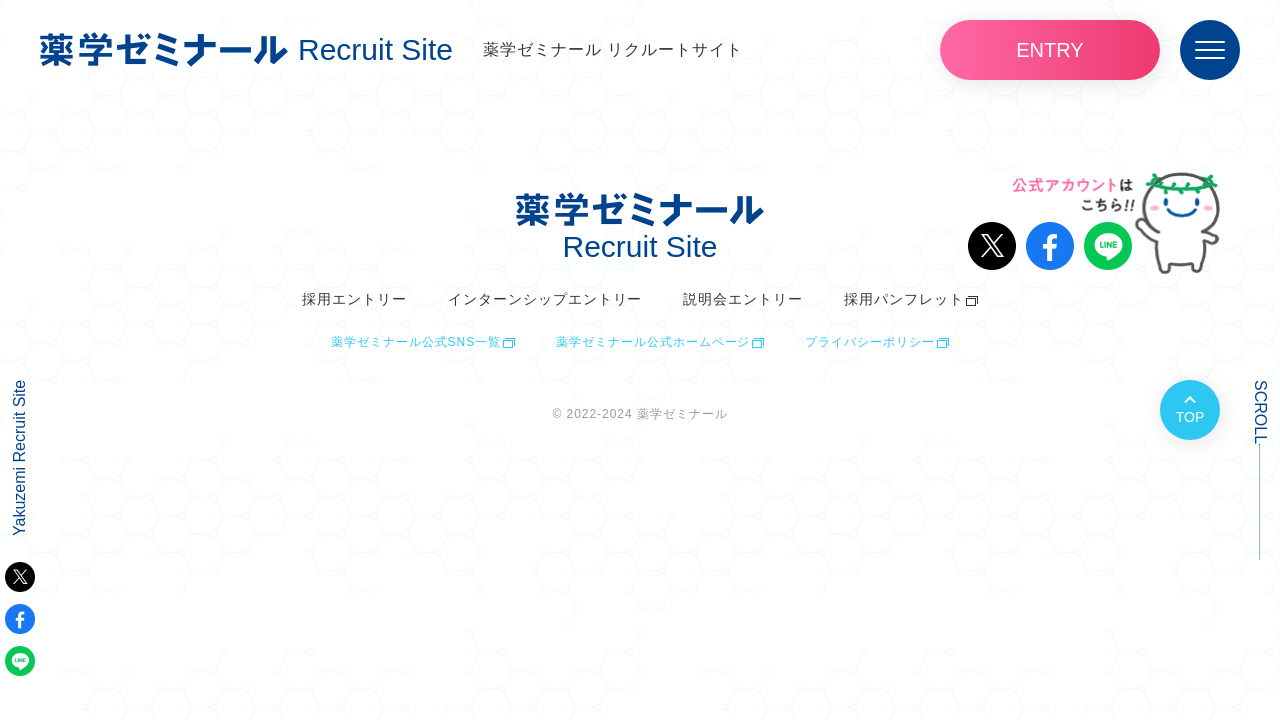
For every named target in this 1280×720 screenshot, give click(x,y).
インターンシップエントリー (545, 299)
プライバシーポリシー (870, 342)
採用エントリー (354, 299)
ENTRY (1049, 50)
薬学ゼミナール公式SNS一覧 (416, 342)
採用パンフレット (904, 299)
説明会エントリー (743, 299)
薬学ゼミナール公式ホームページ (653, 342)
